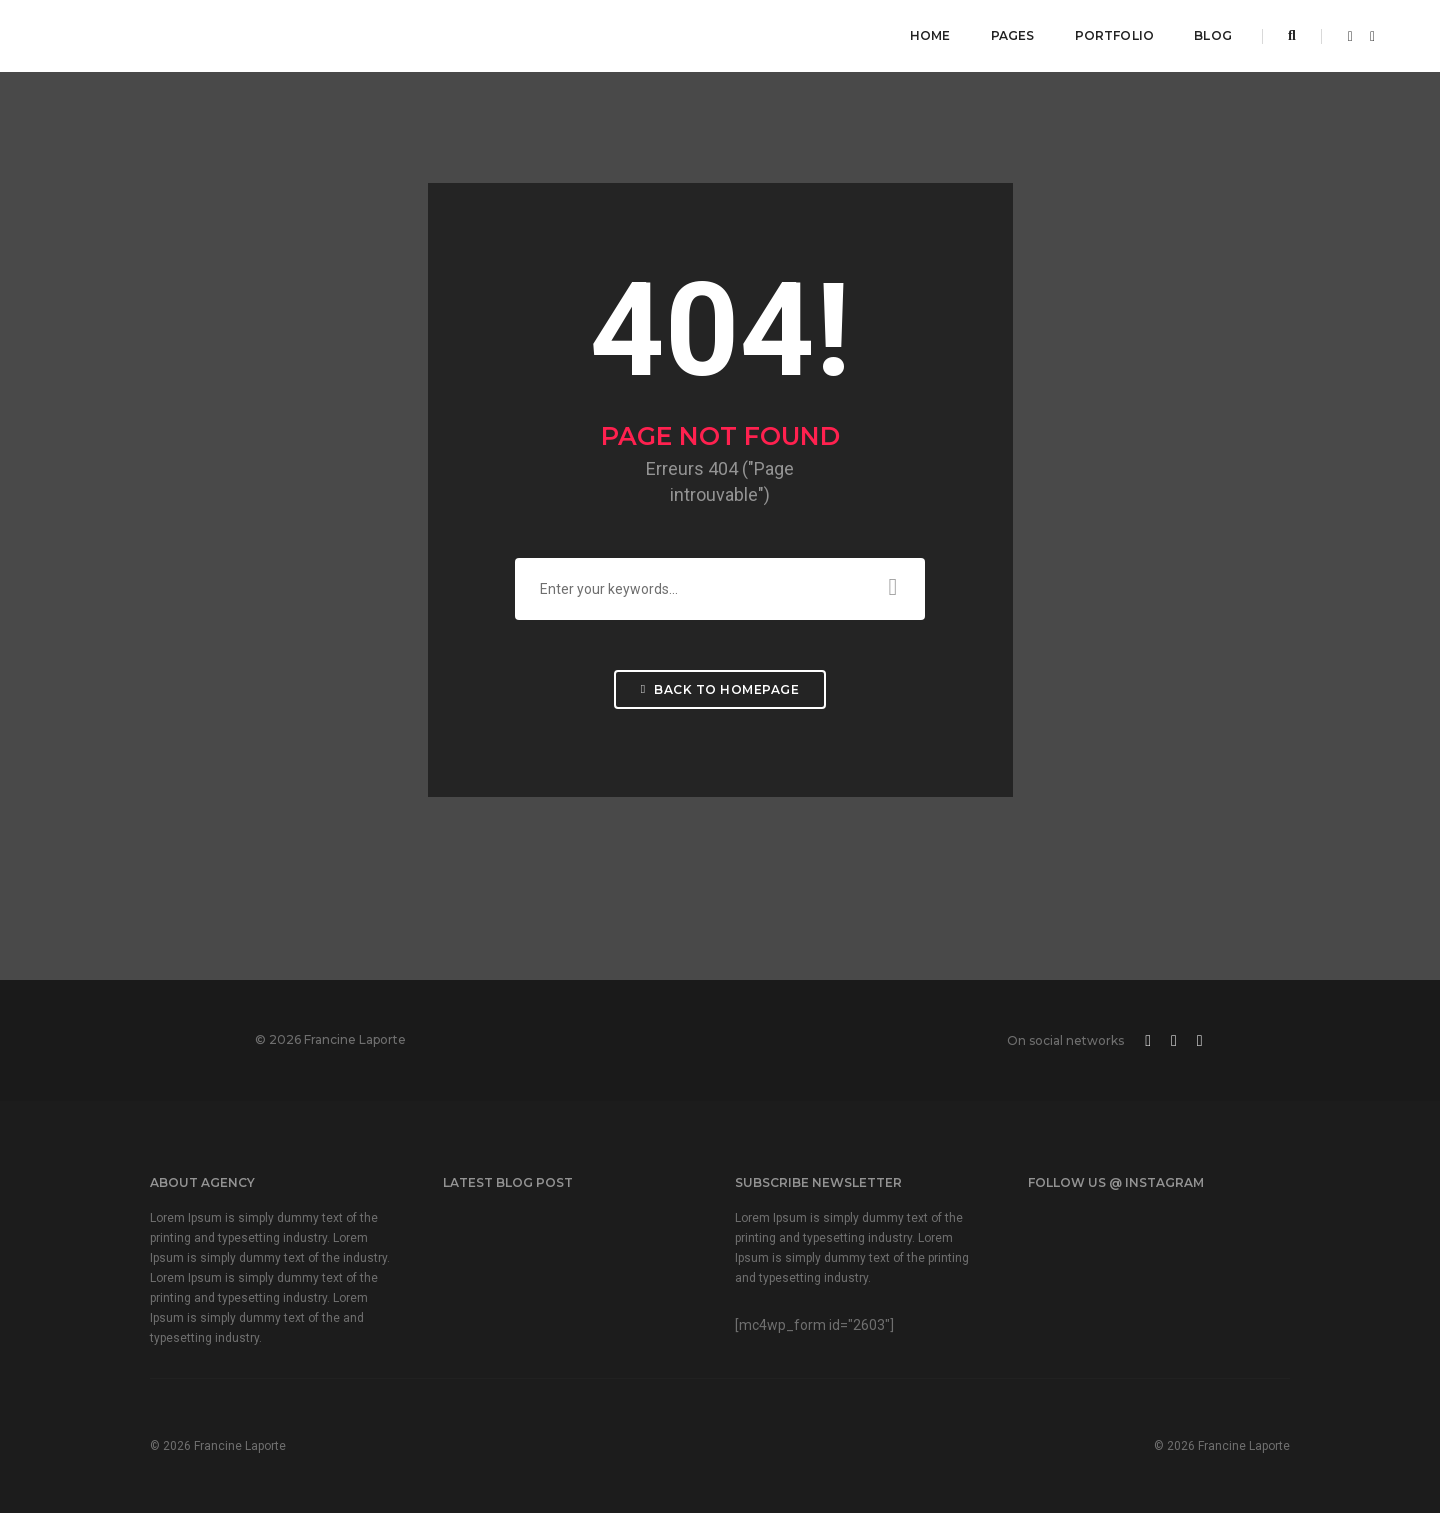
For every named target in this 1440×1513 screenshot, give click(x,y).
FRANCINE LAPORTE (182, 34)
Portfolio (1115, 35)
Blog (1213, 35)
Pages (1013, 35)
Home (930, 35)
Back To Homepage (720, 689)
